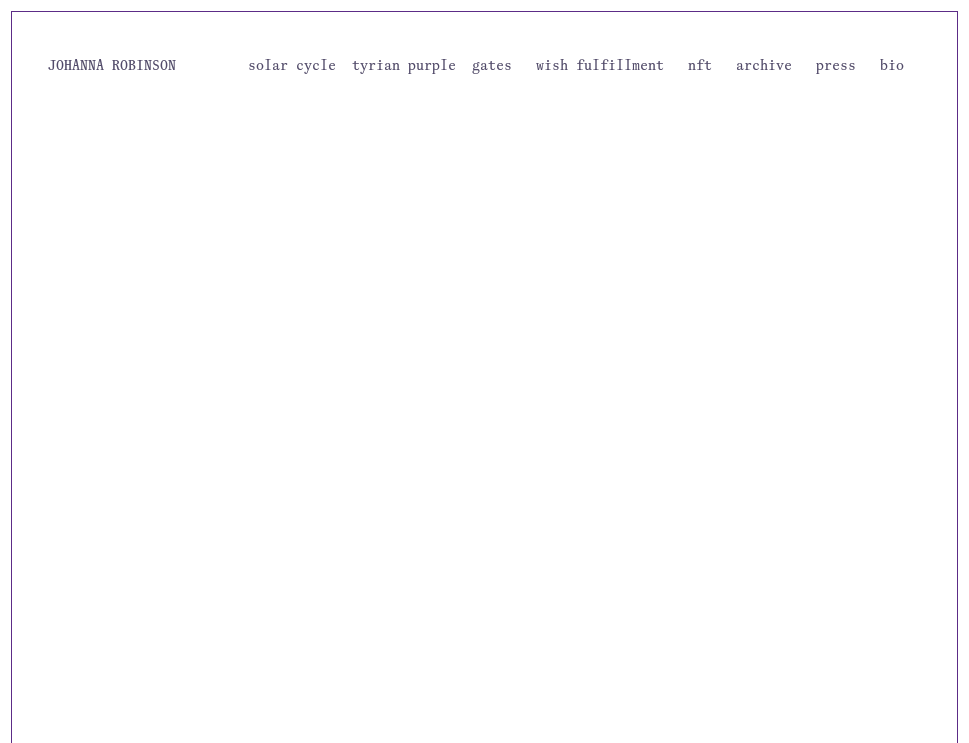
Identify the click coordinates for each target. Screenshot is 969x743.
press (836, 65)
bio (892, 65)
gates (492, 65)
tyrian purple (404, 65)
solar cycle (292, 65)
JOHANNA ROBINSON (112, 65)
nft (700, 65)
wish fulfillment (600, 65)
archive (764, 65)
